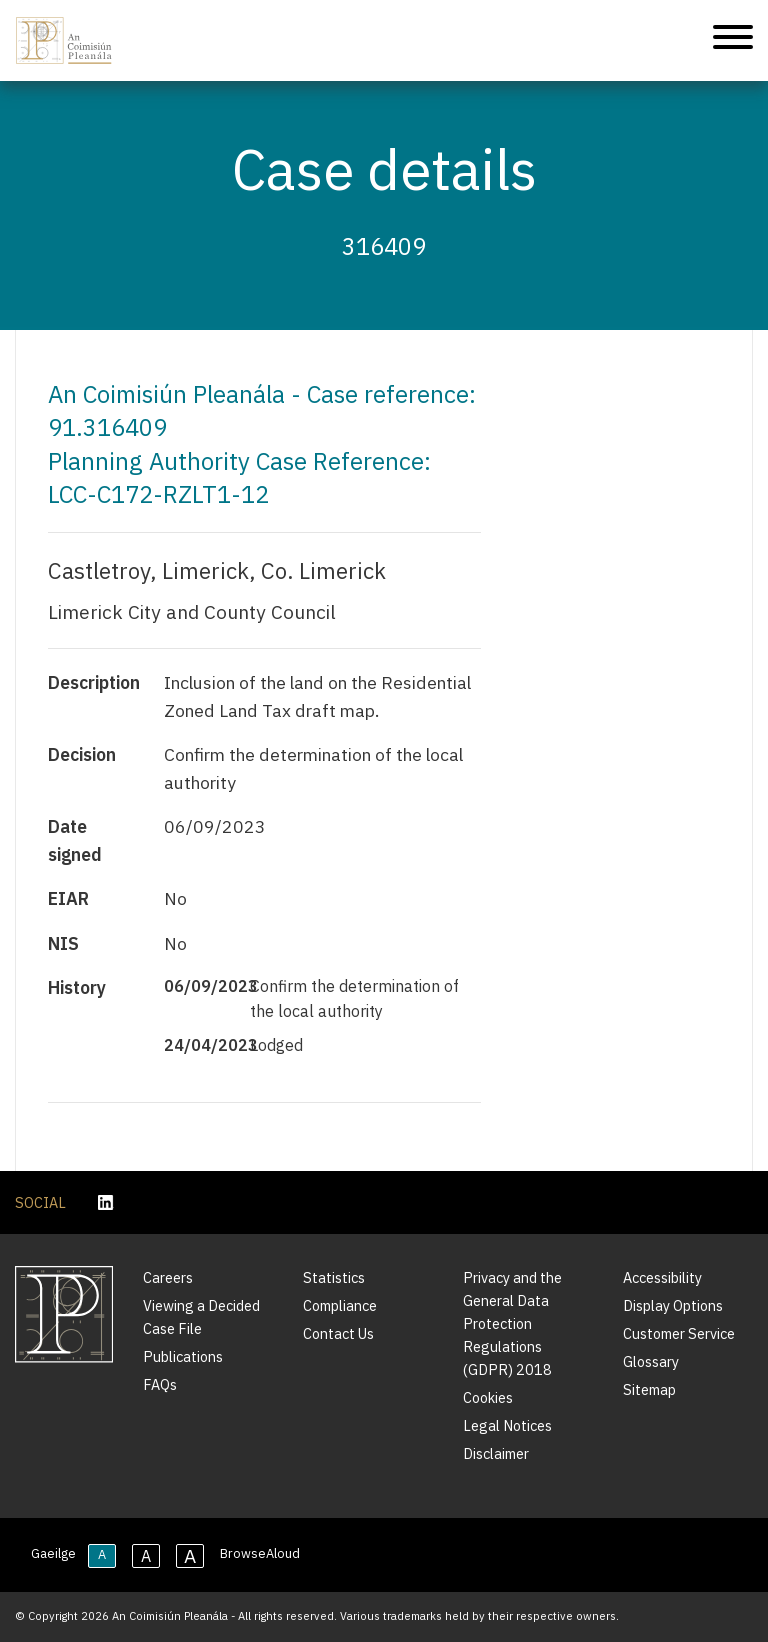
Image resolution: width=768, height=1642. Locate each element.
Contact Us (338, 1333)
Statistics (334, 1277)
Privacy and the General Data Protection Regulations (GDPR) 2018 (512, 1323)
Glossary (651, 1361)
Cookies (488, 1397)
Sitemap (649, 1389)
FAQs (160, 1384)
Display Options (673, 1305)
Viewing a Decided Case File (201, 1317)
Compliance (340, 1305)
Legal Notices (507, 1425)
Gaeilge (53, 1553)
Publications (183, 1356)
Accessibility (662, 1277)
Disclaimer (496, 1453)
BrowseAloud (260, 1553)
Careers (168, 1277)
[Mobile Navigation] (733, 40)
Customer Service (679, 1333)
